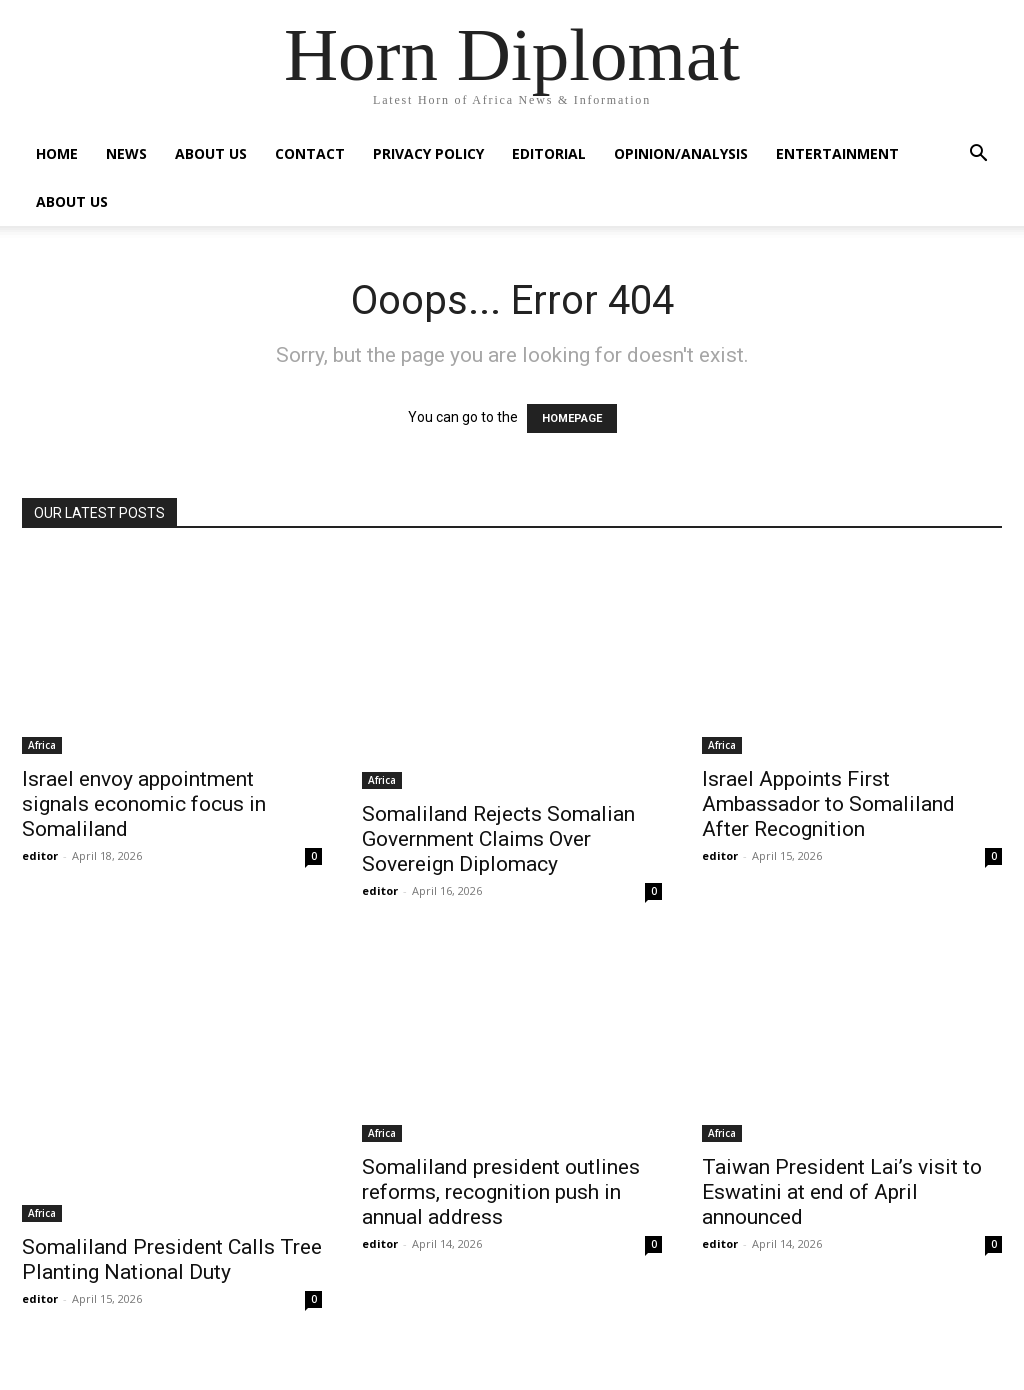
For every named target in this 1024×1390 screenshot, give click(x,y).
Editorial (549, 153)
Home (57, 153)
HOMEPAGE (572, 418)
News (126, 153)
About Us (211, 153)
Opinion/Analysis (681, 153)
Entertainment (837, 153)
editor (40, 855)
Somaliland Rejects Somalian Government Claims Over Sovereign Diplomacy (498, 839)
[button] (978, 155)
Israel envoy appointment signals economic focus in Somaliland (144, 804)
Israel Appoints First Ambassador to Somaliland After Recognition (828, 804)
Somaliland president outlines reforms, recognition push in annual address (501, 1192)
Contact (310, 153)
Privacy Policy (428, 153)
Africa (42, 745)
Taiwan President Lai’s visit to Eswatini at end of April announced (842, 1192)
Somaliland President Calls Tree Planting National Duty (172, 1259)
